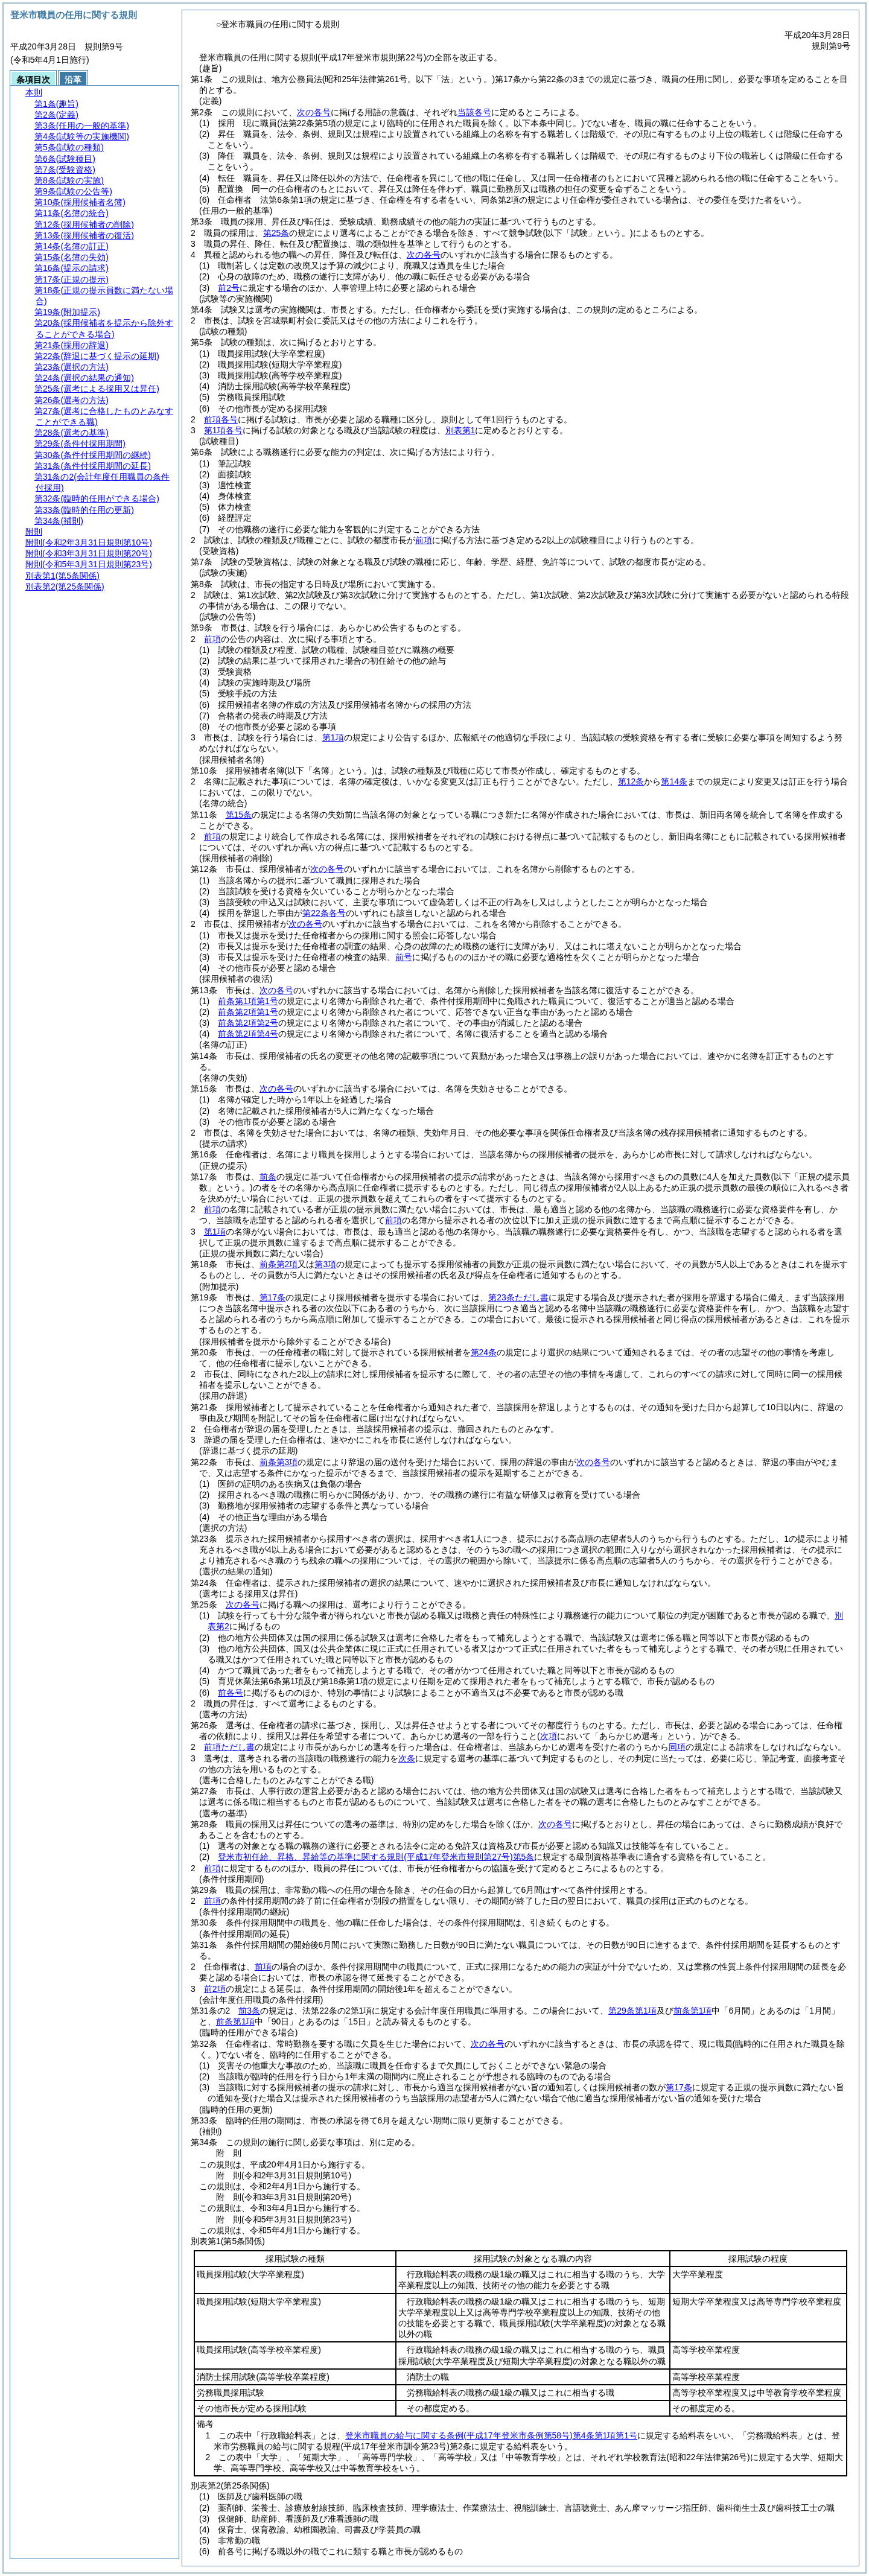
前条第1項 (692, 2010)
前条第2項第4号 (248, 1033)
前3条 (249, 2010)
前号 (403, 957)
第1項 (333, 737)
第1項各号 (223, 430)
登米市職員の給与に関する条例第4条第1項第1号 (491, 2435)
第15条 (239, 814)
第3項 (325, 1264)
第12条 (631, 781)
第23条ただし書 (518, 1297)
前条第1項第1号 (248, 1001)
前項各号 (221, 419)
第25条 (276, 233)
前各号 (230, 1692)
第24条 (484, 1352)
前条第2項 (278, 1264)
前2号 (229, 288)
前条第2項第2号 (248, 1023)
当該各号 (474, 112)
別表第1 (460, 430)
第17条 (272, 1297)
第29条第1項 (632, 2010)
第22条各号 (324, 913)
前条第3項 (278, 1462)
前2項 (215, 1989)
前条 (267, 1176)
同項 (677, 1747)
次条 (406, 1758)
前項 (423, 540)
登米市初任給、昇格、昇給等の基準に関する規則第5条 (376, 1857)
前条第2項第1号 (248, 1012)
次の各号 (314, 112)
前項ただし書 (229, 1747)
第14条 (674, 781)
